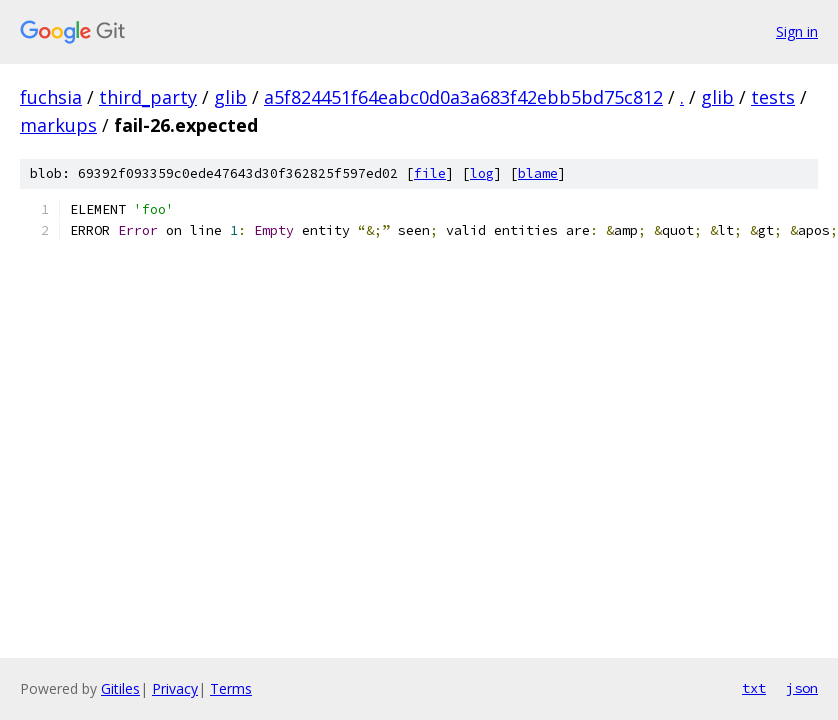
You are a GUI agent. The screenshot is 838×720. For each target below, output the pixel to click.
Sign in (797, 31)
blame (538, 173)
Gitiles (120, 688)
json (802, 688)
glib (230, 97)
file (430, 173)
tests (773, 97)
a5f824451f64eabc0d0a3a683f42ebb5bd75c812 (463, 97)
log (482, 173)
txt (754, 688)
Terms (231, 688)
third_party (148, 97)
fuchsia (51, 97)
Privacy (175, 688)
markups (58, 125)
